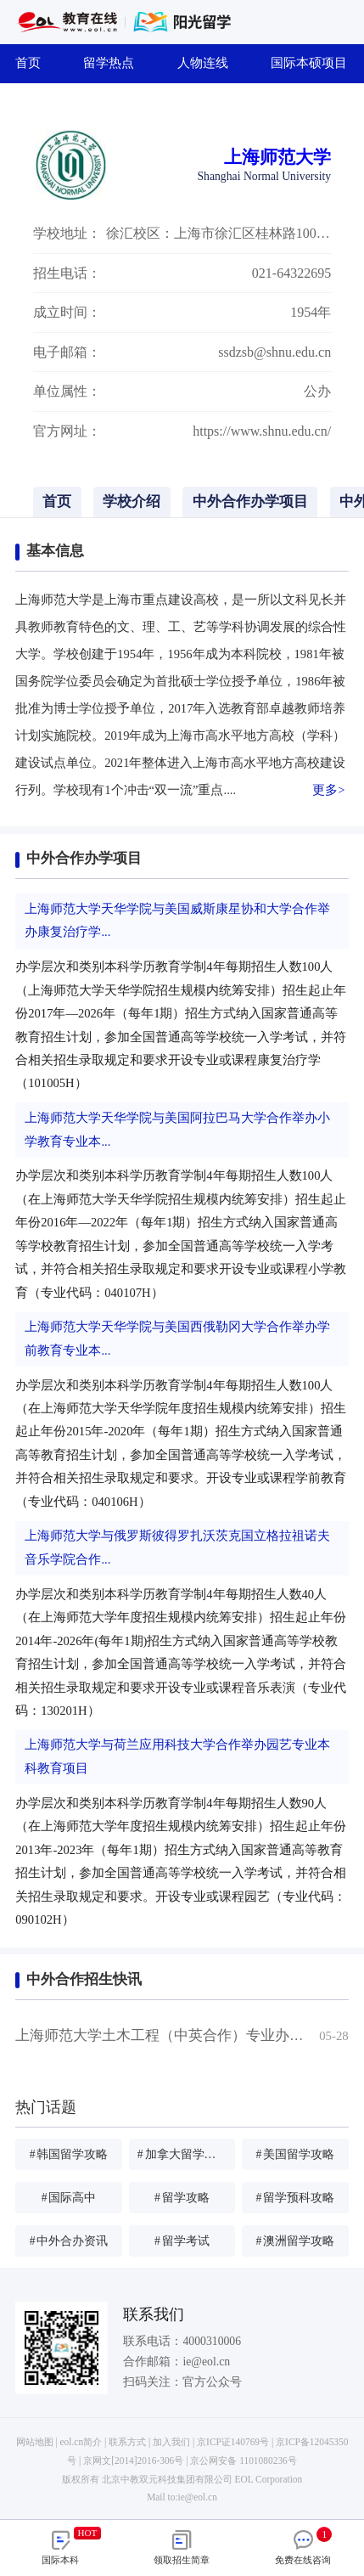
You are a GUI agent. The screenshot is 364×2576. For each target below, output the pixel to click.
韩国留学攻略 (69, 2154)
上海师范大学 (277, 157)
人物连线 (208, 63)
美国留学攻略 (294, 2154)
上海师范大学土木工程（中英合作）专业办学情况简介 (188, 2035)
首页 (34, 63)
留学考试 (182, 2241)
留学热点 (114, 63)
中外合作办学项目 (250, 501)
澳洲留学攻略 (294, 2241)
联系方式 (127, 2442)
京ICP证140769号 (233, 2442)
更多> (328, 790)
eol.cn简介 (81, 2442)
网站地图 (34, 2442)
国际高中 (69, 2197)
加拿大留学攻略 (182, 2154)
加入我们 (171, 2442)
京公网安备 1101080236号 (243, 2460)
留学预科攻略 (294, 2197)
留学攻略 (182, 2197)
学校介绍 (131, 501)
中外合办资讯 (69, 2241)
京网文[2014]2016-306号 (133, 2460)
